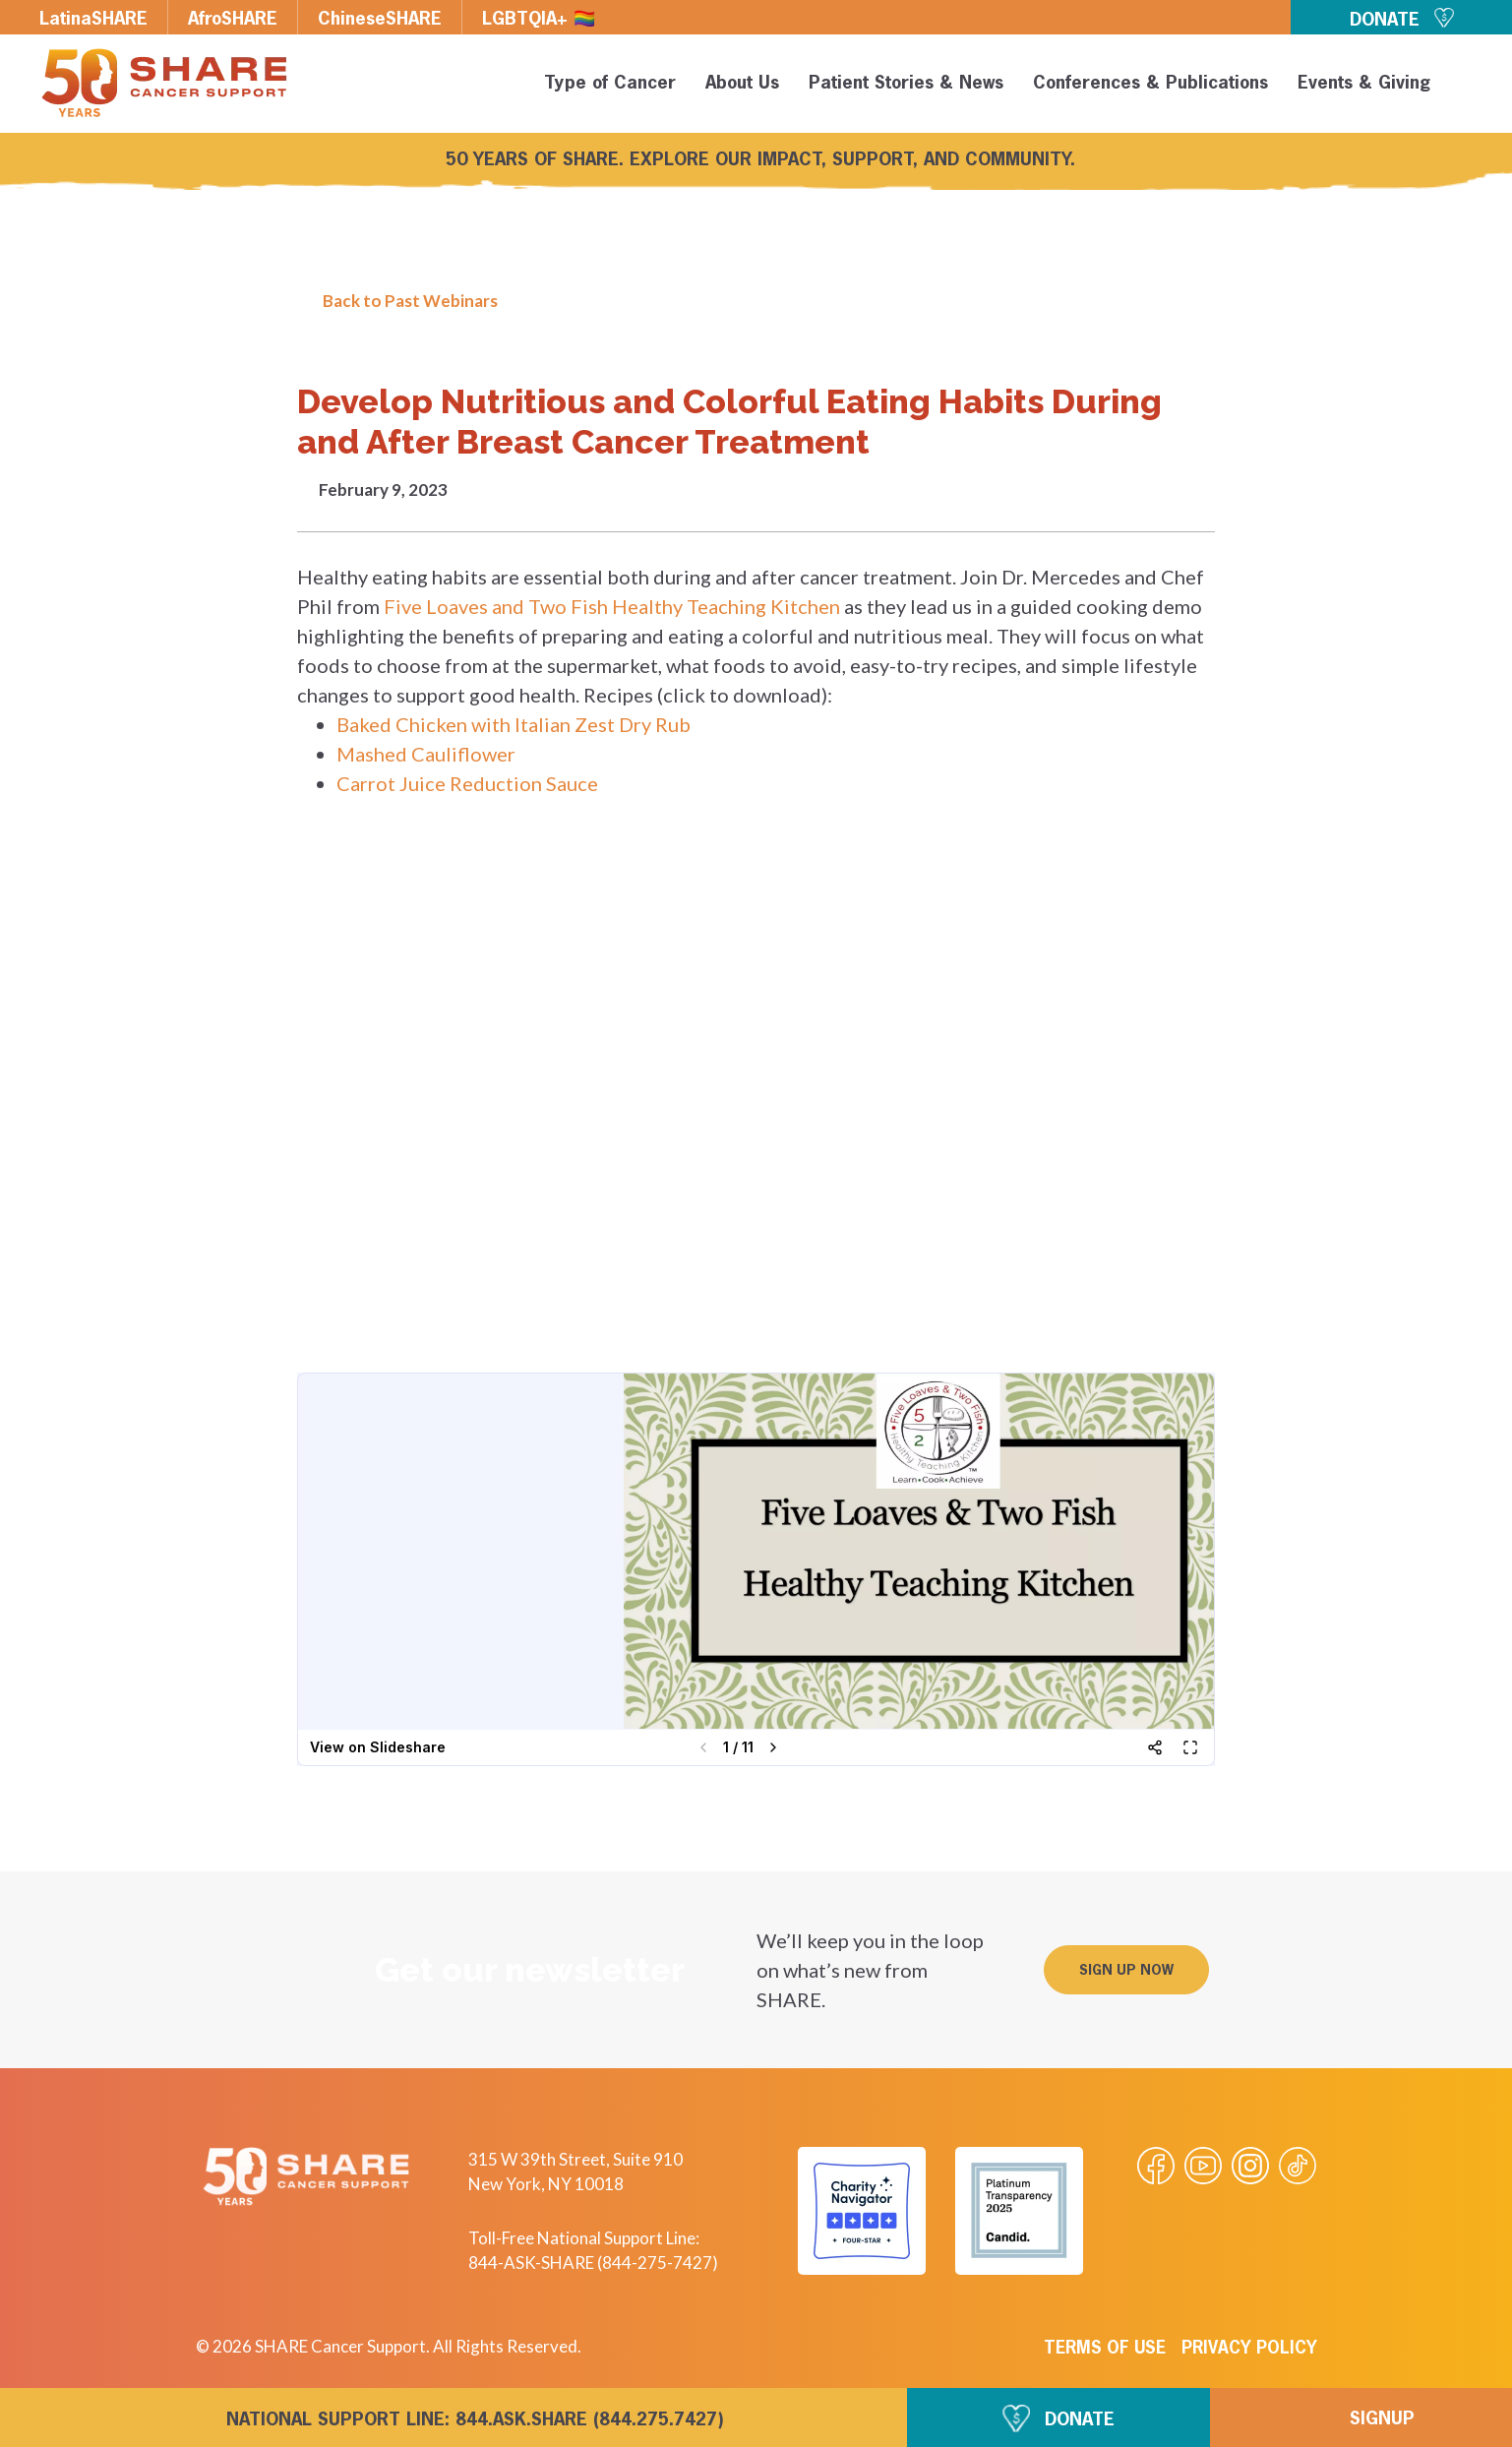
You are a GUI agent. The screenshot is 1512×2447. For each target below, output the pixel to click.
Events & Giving (1361, 83)
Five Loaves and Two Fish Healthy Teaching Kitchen (612, 606)
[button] (1465, 86)
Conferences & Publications (1147, 83)
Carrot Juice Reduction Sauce (467, 783)
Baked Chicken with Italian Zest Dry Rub (513, 724)
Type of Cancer (607, 83)
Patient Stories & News (903, 83)
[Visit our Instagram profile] (1250, 2165)
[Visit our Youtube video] (1203, 2165)
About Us (739, 83)
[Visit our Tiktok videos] (1297, 2165)
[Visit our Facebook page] (1156, 2165)
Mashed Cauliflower (425, 753)
